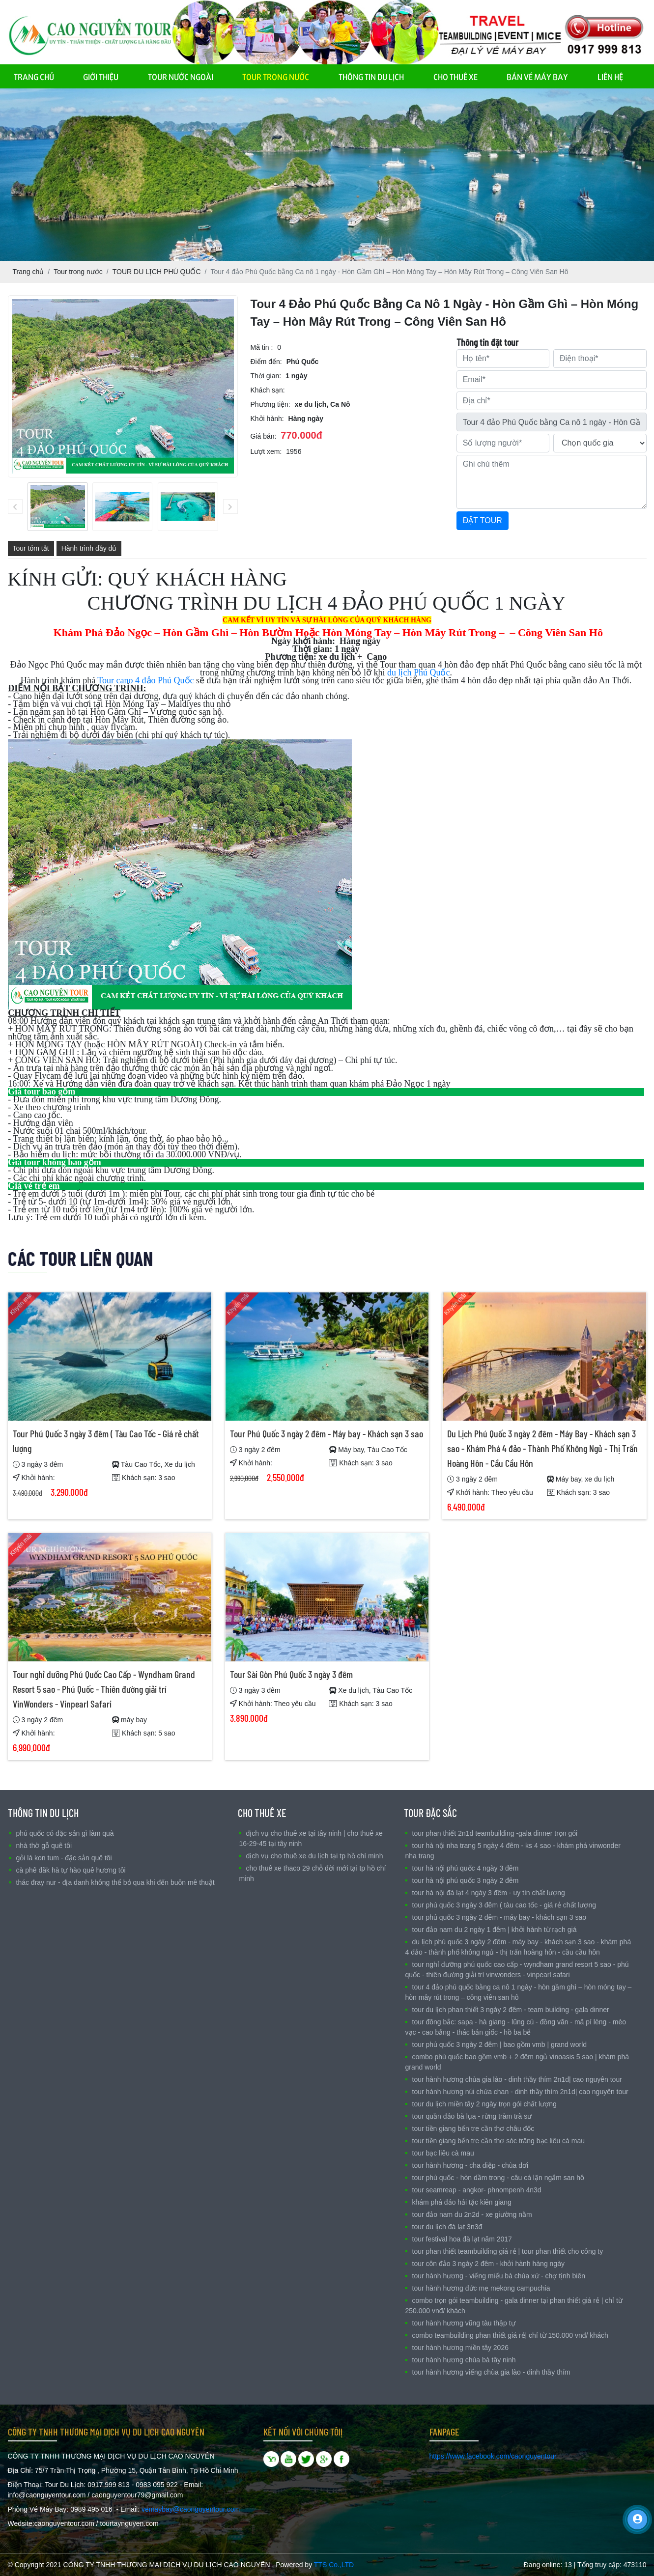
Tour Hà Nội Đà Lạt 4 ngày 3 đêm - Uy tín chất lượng (488, 1893)
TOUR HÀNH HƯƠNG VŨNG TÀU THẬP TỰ (463, 2323)
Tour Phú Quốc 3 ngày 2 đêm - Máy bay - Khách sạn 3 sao (326, 1433)
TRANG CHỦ (34, 76)
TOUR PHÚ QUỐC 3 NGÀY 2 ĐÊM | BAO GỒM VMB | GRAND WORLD (499, 2044)
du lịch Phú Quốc (418, 672)
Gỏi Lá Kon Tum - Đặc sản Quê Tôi (64, 1858)
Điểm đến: (266, 361)
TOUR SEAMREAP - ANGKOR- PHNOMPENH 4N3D (476, 2190)
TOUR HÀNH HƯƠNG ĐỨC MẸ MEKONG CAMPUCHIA (481, 2288)
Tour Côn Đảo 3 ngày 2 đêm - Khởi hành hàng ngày (488, 2264)
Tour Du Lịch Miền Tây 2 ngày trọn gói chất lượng (484, 2104)
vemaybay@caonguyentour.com (191, 2509)
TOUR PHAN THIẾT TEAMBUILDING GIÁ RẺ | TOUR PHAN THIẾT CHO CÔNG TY (507, 2251)
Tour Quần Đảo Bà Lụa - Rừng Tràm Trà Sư (472, 2116)
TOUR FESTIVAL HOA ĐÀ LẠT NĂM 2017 (462, 2239)
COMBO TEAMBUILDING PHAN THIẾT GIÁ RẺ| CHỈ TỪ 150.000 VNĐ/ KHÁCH (510, 2335)
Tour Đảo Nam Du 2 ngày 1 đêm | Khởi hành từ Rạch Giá (494, 1929)
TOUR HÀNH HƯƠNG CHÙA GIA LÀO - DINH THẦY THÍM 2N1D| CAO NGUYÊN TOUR (517, 2079)
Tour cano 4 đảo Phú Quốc (145, 680)
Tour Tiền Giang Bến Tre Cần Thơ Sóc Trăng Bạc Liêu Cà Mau (498, 2141)
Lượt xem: (266, 451)
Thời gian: (266, 376)
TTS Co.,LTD (334, 2565)
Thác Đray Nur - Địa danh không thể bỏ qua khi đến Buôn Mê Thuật (115, 1882)
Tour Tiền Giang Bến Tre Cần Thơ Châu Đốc (473, 2128)
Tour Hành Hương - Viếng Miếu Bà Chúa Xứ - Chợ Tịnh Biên (499, 2276)
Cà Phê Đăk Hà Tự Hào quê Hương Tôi (71, 1870)
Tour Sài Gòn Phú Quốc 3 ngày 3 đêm (291, 1674)
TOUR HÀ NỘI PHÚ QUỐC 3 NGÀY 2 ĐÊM (465, 1880)
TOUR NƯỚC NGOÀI (180, 76)
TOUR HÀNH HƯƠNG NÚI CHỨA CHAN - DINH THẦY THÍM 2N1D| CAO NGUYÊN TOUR (520, 2092)
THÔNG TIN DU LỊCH (371, 76)
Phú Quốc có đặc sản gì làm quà (65, 1833)
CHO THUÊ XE (455, 76)
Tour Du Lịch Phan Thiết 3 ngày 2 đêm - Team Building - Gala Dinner (510, 2010)
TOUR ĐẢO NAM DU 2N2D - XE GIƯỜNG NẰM (472, 2214)
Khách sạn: (268, 390)
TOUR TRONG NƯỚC (275, 76)
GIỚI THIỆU (100, 76)
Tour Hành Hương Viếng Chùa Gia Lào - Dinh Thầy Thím (491, 2372)
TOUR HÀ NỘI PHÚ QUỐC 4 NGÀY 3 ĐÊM (465, 1868)
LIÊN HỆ (610, 76)
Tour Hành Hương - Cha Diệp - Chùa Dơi (470, 2165)
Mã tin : (262, 347)
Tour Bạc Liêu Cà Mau (443, 2153)
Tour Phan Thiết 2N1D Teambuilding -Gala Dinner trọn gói (495, 1833)
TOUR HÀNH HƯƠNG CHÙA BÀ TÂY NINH (464, 2360)
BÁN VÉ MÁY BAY (537, 76)
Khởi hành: (267, 418)
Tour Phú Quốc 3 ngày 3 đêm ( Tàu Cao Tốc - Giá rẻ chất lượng (504, 1905)
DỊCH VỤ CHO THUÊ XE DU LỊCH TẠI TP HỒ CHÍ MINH (314, 1856)
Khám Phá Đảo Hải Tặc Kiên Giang (462, 2202)
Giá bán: (264, 436)
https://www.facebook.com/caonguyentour (493, 2456)
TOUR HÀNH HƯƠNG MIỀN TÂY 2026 (460, 2348)
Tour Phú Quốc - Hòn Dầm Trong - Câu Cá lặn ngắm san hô (498, 2178)
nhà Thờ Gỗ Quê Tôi (44, 1845)
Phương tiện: (270, 404)
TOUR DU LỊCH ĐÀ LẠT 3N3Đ (447, 2227)
